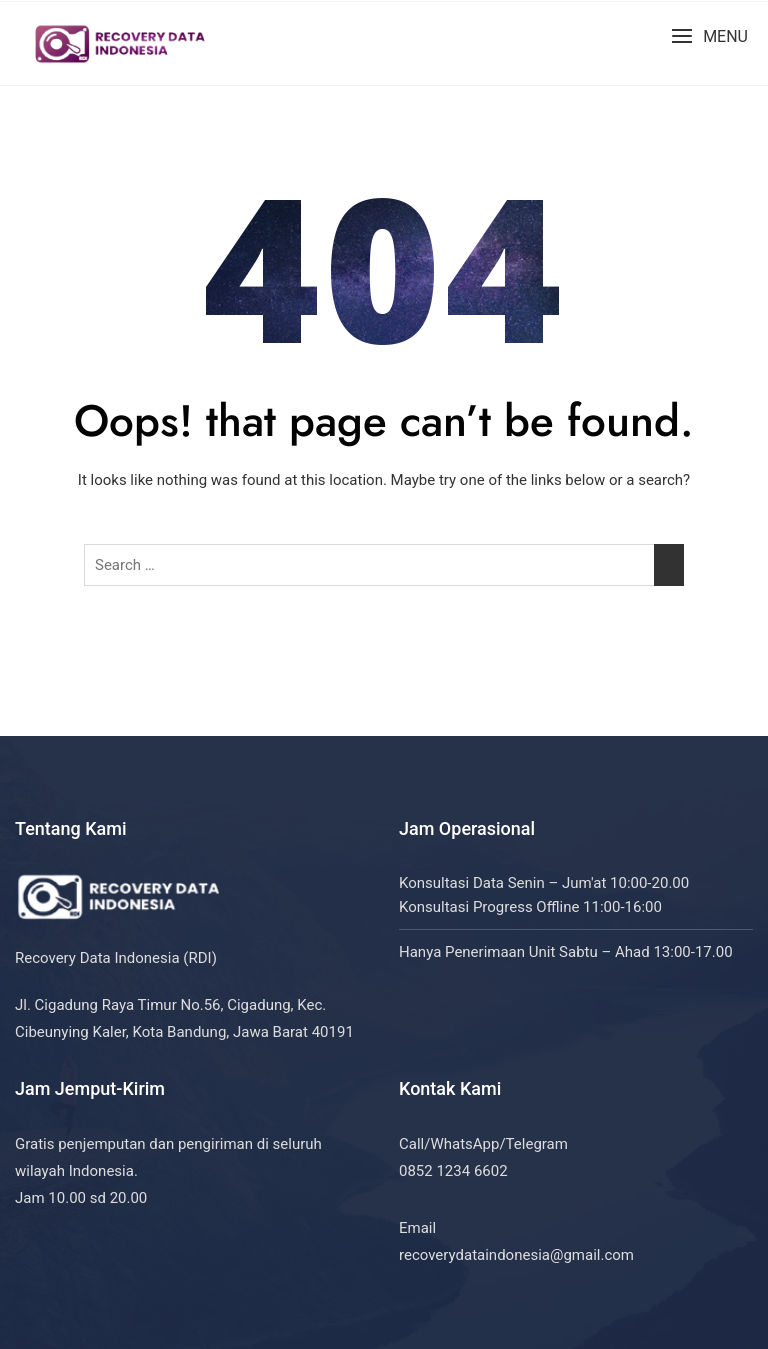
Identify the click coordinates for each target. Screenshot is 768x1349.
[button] (709, 36)
